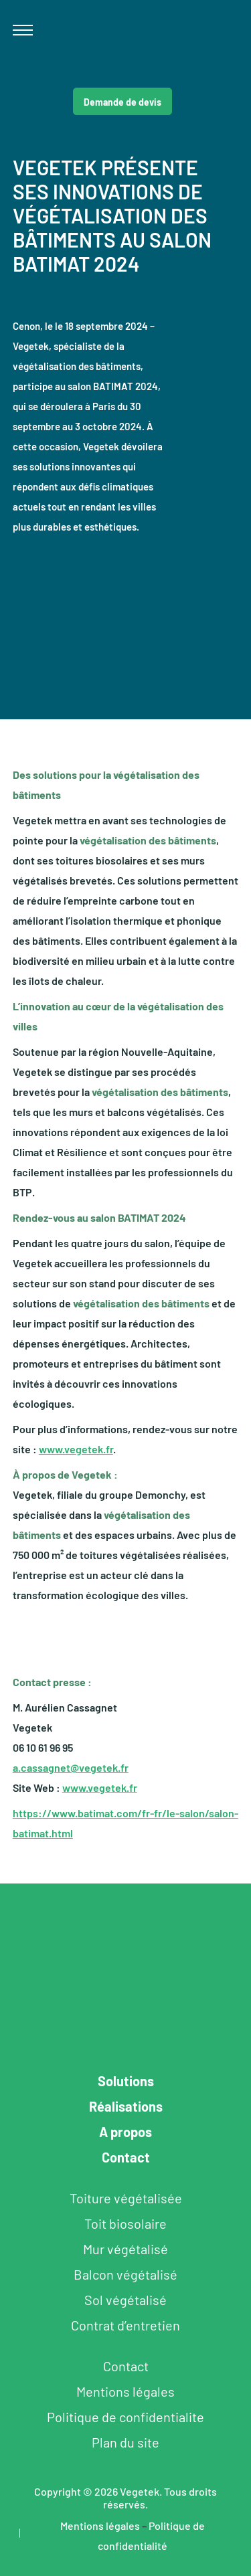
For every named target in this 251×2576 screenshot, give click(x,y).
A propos (125, 2132)
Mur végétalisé (125, 2249)
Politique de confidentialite (125, 2417)
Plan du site (125, 2442)
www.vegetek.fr (76, 1449)
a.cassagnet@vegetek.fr (71, 1767)
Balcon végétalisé (125, 2274)
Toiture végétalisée (126, 2198)
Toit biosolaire (125, 2223)
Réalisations (126, 2106)
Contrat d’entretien (125, 2325)
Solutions (126, 2081)
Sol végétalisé (125, 2300)
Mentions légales (125, 2391)
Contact (126, 2157)
